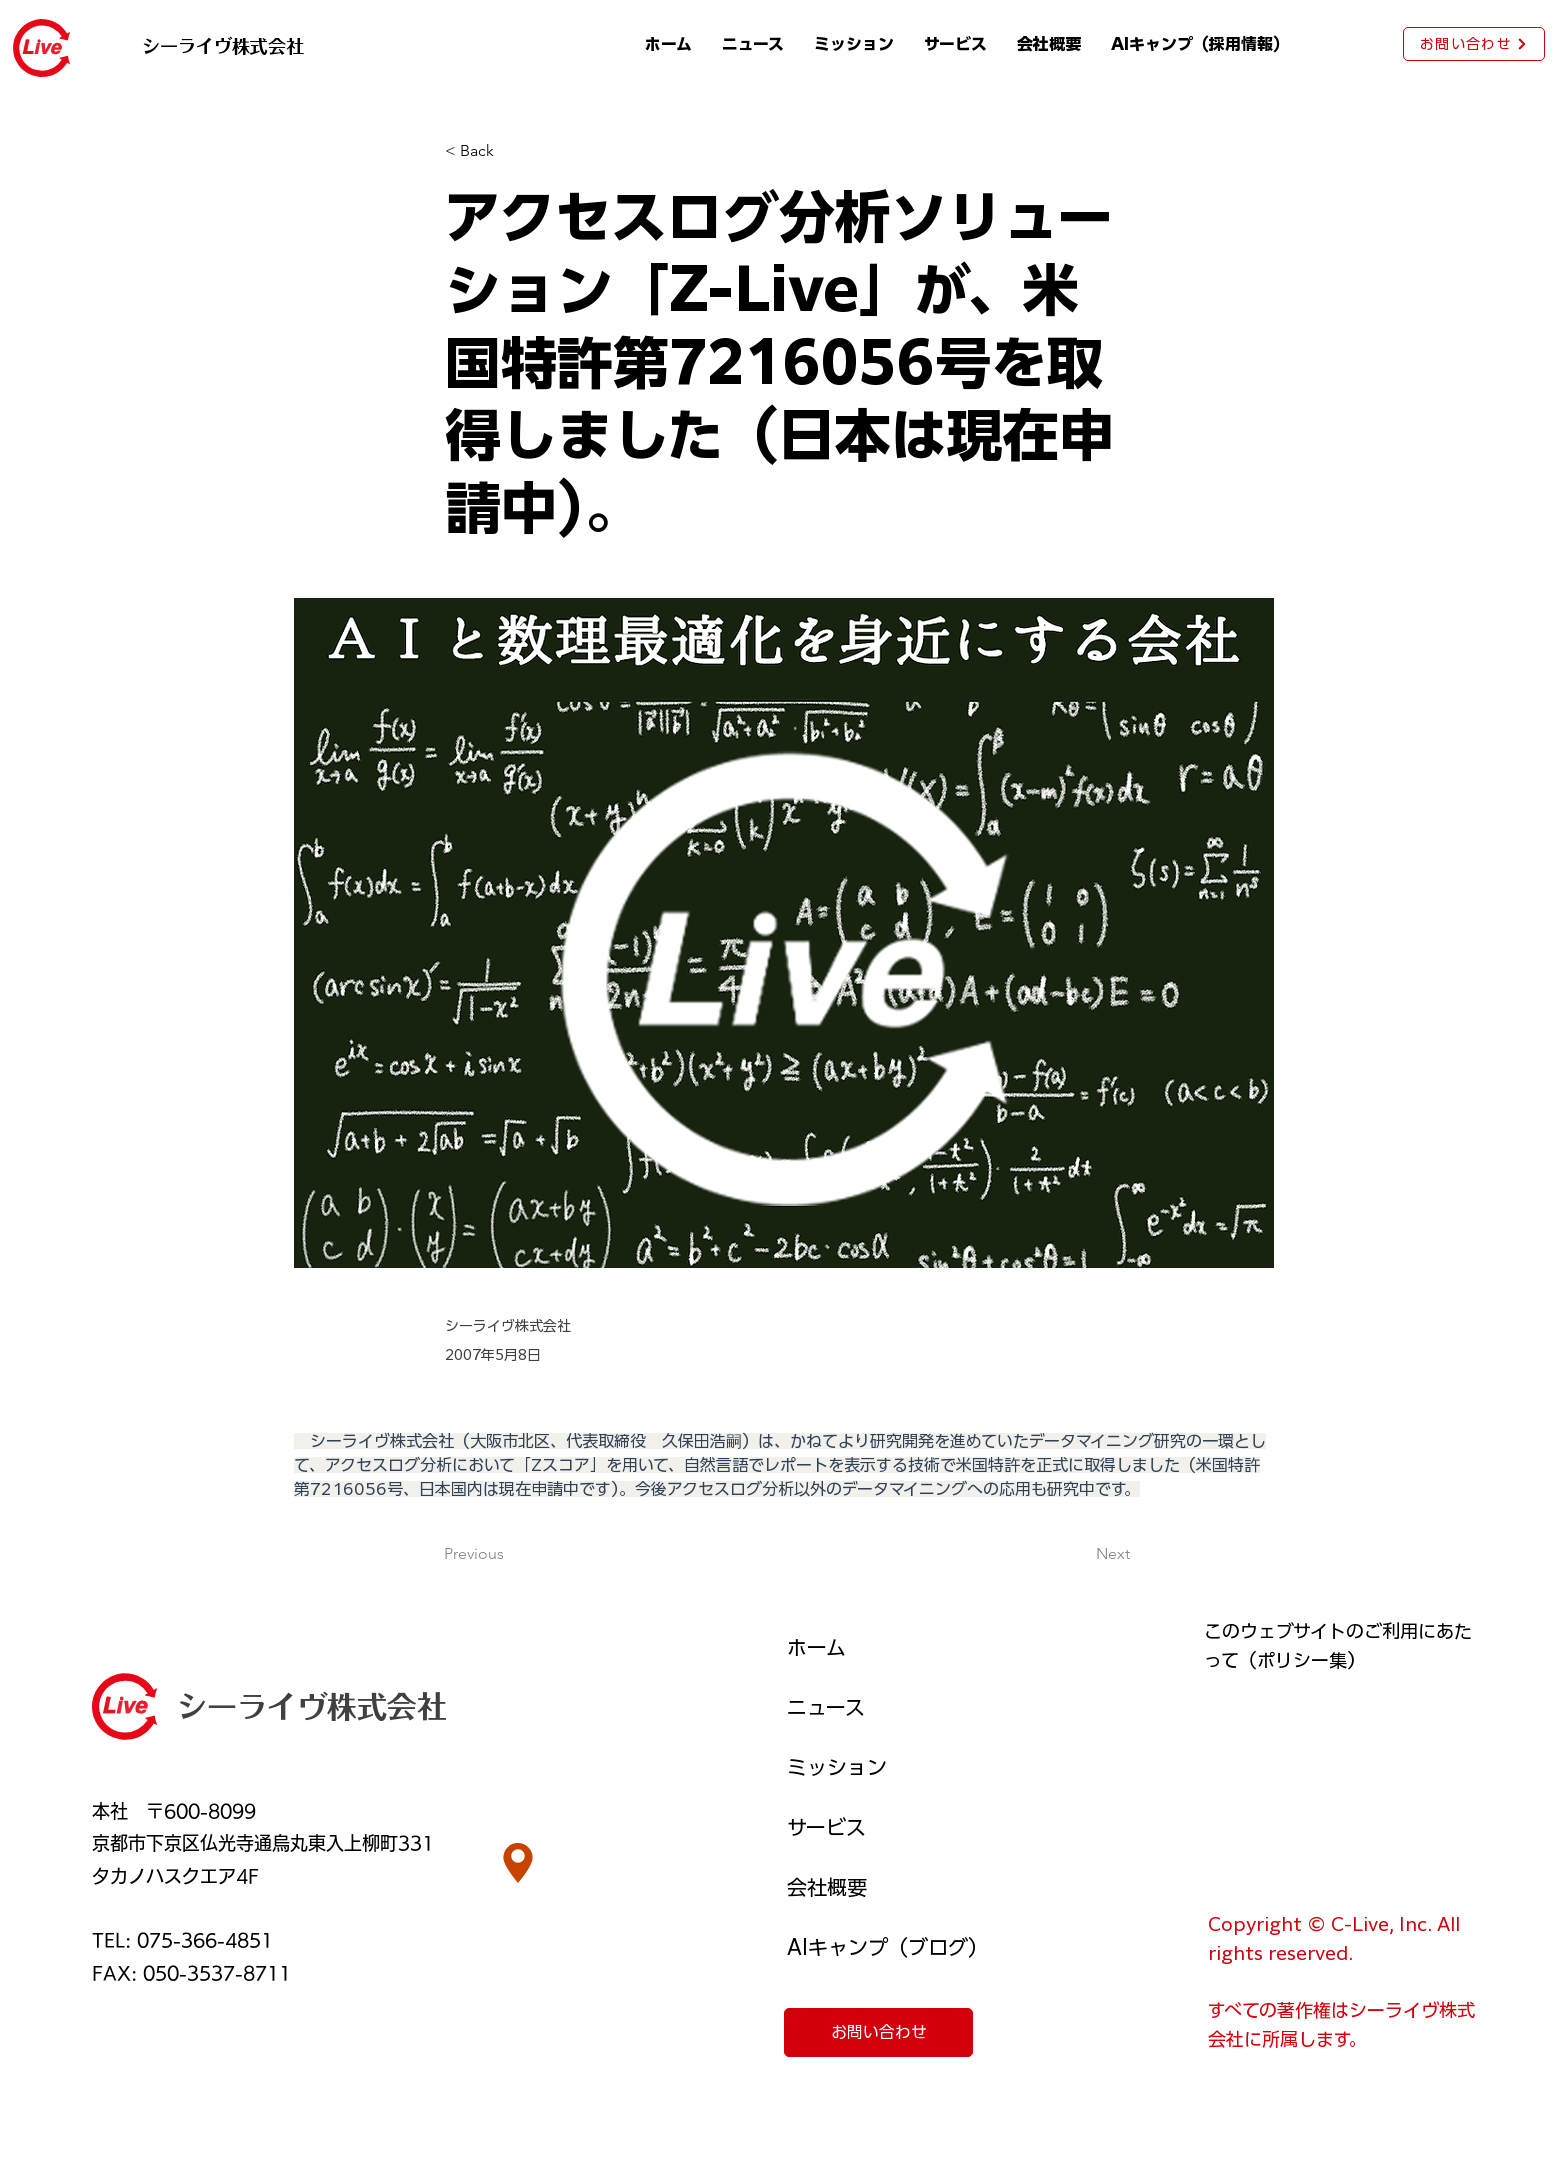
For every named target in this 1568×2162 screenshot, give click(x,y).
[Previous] (510, 1554)
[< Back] (511, 151)
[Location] (518, 1863)
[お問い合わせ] (1474, 44)
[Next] (1080, 1554)
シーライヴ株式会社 (312, 1707)
